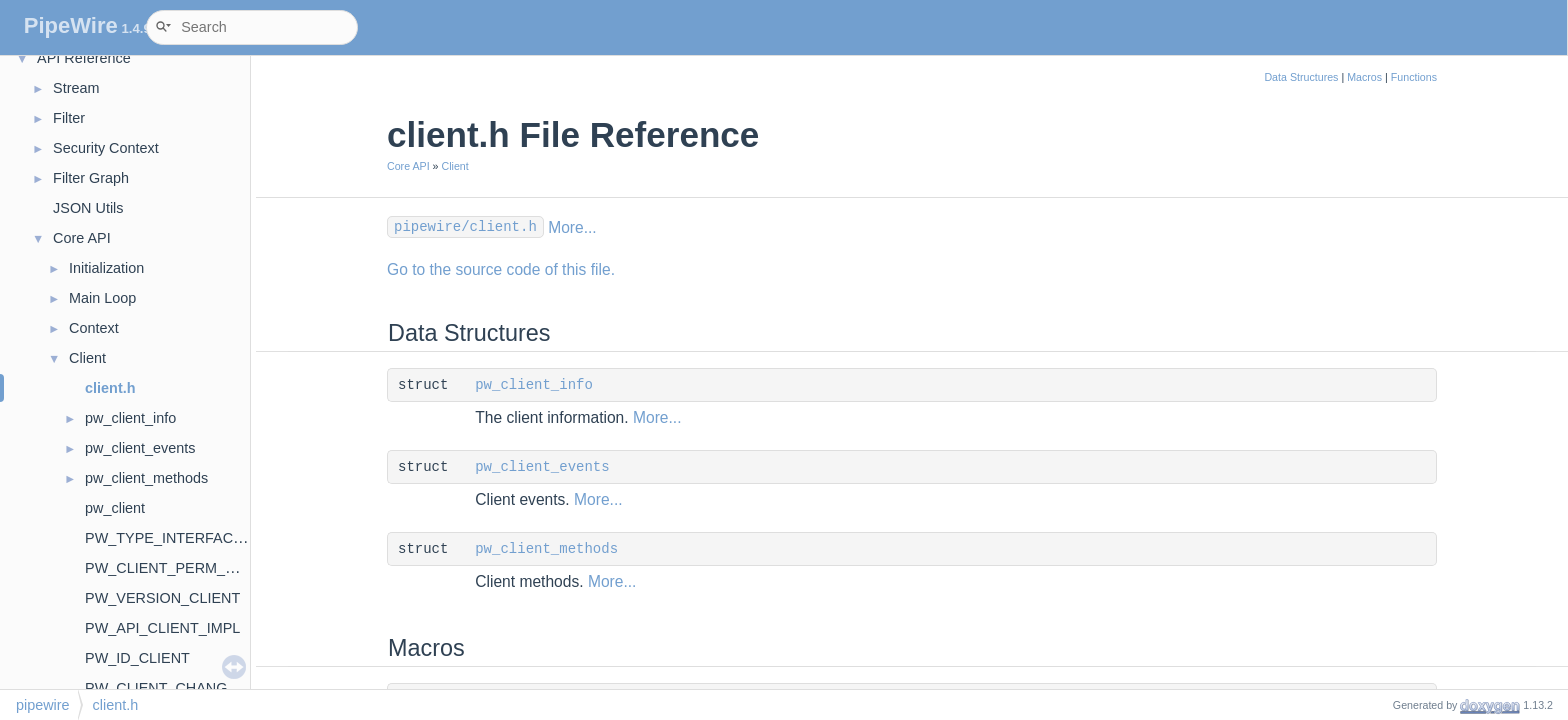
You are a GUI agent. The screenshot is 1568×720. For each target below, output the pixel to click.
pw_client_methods (146, 478)
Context (94, 328)
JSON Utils (88, 208)
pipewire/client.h (465, 227)
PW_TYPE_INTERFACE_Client (186, 538)
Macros (1364, 77)
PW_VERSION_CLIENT (162, 598)
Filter (69, 118)
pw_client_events (140, 448)
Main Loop (102, 298)
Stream (76, 88)
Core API (82, 238)
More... (572, 227)
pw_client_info (130, 418)
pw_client (115, 508)
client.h (110, 388)
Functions (1414, 77)
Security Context (106, 148)
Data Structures (1301, 77)
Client (87, 358)
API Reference (84, 58)
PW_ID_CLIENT (137, 658)
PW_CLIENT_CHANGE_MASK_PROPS (214, 688)
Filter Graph (91, 178)
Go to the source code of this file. (501, 269)
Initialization (106, 268)
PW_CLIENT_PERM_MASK (175, 568)
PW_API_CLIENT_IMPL (162, 628)
